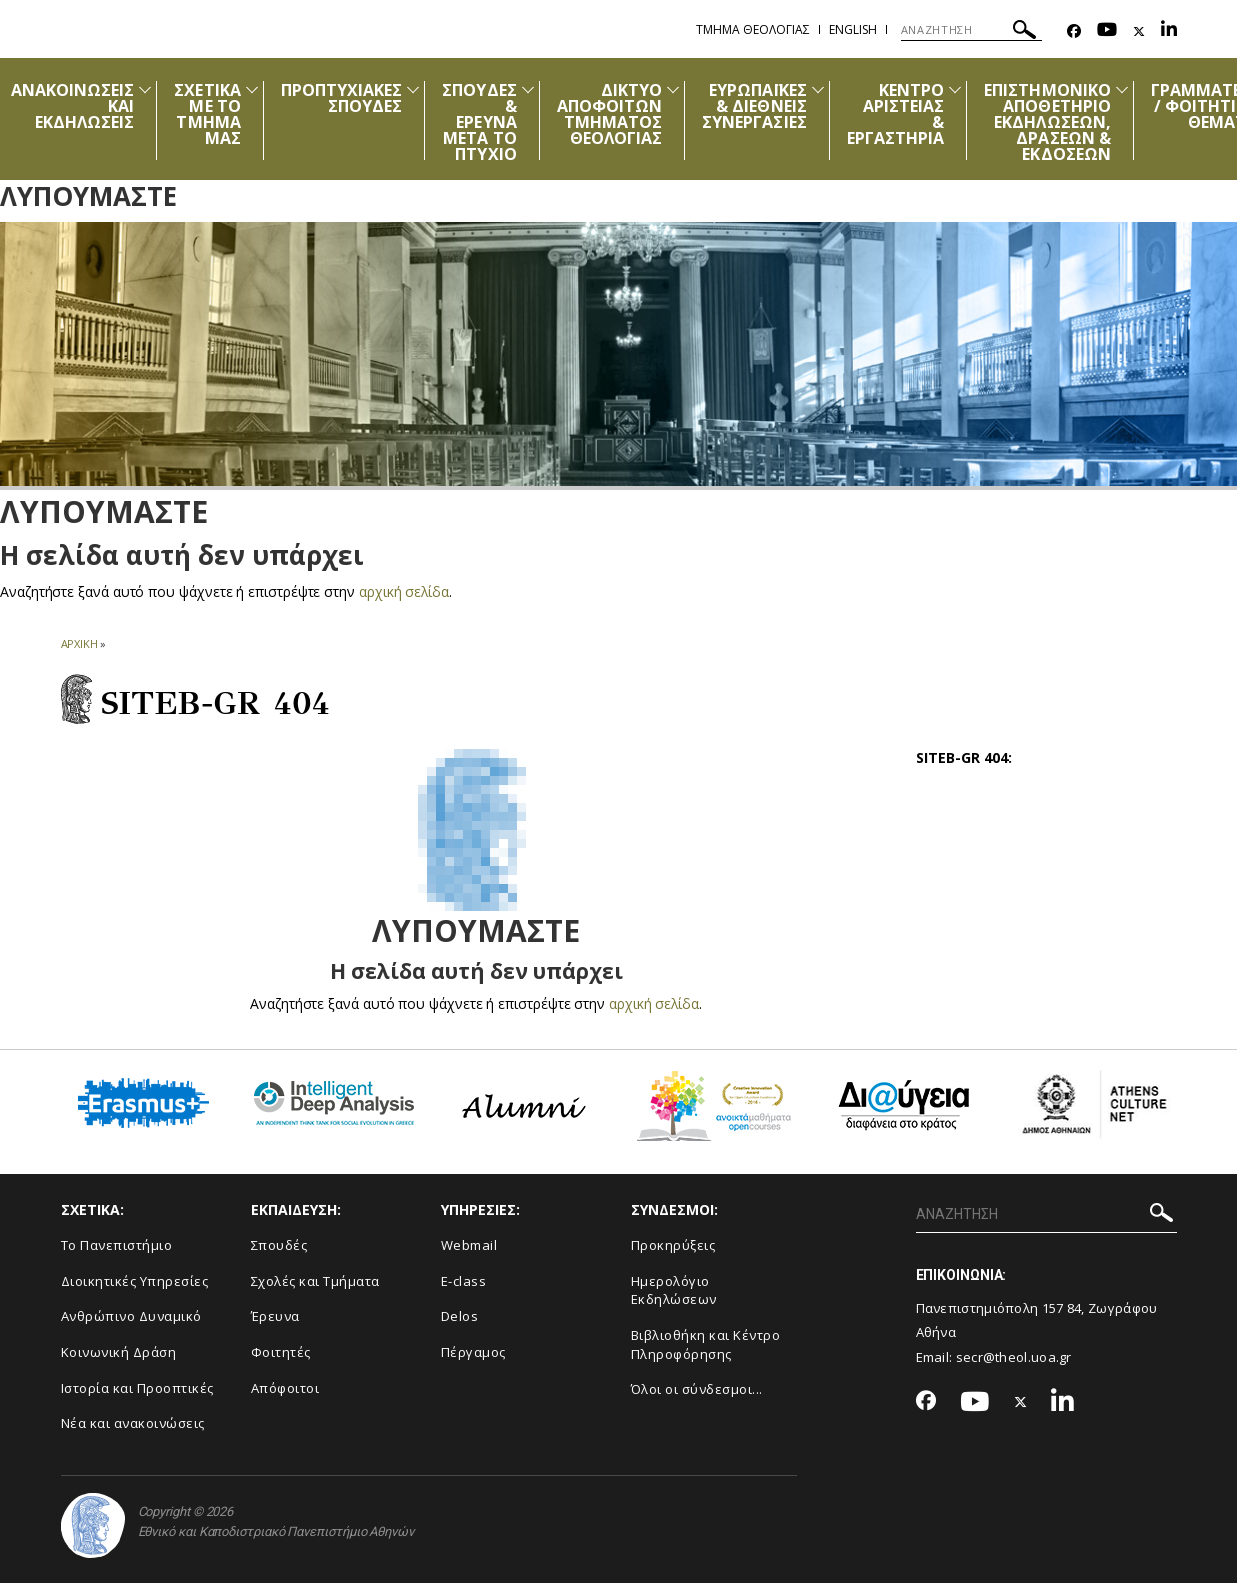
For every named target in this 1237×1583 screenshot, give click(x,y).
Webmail (469, 1245)
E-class (464, 1281)
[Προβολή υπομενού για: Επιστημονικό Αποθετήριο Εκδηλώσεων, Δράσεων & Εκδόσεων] (1122, 89)
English (853, 29)
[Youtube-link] (1107, 31)
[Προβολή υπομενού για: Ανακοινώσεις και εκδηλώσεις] (145, 89)
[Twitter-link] (1139, 31)
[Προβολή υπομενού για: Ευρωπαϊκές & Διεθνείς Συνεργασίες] (818, 89)
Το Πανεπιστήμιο (117, 1245)
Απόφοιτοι (285, 1388)
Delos (460, 1316)
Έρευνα (275, 1316)
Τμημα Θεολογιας (753, 29)
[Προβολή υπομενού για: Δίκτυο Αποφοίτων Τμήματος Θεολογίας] (673, 89)
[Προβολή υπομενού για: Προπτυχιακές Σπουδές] (413, 89)
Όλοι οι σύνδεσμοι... (697, 1389)
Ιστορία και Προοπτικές (137, 1388)
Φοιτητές (281, 1352)
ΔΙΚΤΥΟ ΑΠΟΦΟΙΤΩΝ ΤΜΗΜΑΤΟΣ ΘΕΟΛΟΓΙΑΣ (609, 114)
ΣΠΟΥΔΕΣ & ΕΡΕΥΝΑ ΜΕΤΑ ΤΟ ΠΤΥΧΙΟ (479, 122)
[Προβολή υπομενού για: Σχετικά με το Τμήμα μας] (252, 89)
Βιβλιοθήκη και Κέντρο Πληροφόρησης (706, 1344)
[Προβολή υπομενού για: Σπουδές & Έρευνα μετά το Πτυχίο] (528, 89)
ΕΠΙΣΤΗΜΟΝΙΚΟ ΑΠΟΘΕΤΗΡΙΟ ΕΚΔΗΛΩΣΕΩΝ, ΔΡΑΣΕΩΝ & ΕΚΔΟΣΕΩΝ (1047, 122)
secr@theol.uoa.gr (1014, 1357)
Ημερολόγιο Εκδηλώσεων (674, 1290)
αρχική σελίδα (404, 591)
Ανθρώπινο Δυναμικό (131, 1316)
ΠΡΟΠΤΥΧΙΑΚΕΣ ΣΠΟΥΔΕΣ (342, 98)
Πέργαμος (473, 1352)
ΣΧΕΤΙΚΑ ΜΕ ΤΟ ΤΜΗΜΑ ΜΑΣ (207, 114)
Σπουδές (279, 1245)
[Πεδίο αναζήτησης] (971, 30)
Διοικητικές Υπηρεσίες (135, 1281)
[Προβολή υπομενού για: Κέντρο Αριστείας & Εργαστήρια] (955, 89)
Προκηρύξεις (673, 1245)
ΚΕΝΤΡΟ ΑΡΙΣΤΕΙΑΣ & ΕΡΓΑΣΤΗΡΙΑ (896, 114)
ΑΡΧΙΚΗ (79, 643)
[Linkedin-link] (1169, 31)
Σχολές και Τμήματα (315, 1281)
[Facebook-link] (1074, 31)
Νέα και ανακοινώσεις (133, 1423)
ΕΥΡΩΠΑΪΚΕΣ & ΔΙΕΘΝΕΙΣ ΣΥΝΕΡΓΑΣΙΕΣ (754, 106)
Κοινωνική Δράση (119, 1352)
